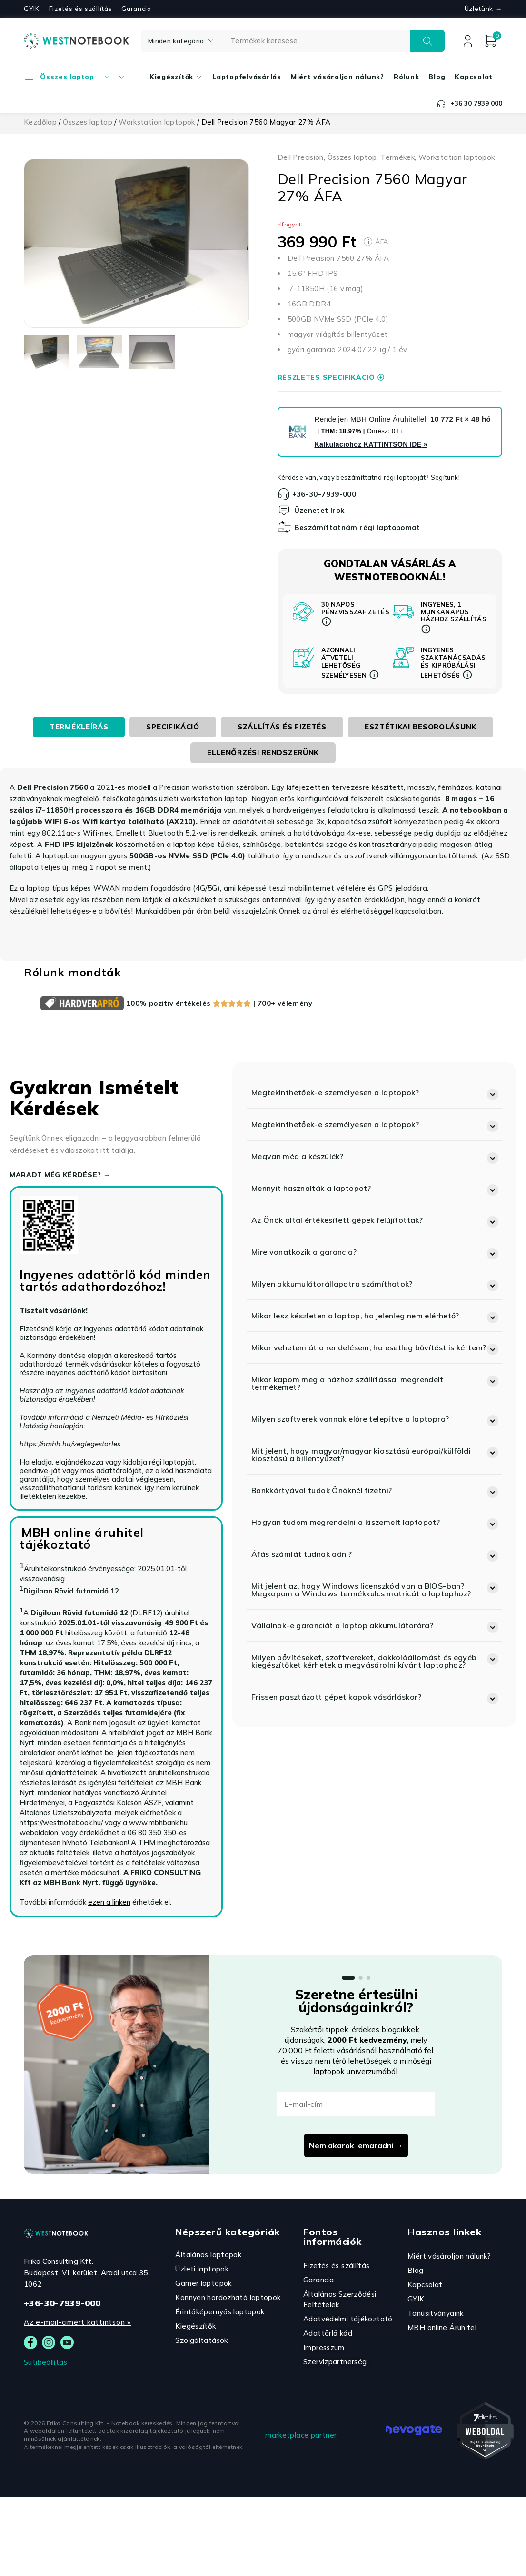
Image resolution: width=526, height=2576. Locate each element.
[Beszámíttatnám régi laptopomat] (285, 527)
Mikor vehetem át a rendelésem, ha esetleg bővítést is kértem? (368, 1347)
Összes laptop (87, 122)
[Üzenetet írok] (285, 510)
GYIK (32, 8)
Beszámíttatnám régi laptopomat (357, 527)
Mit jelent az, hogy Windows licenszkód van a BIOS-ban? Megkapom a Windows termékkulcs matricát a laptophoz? (361, 1589)
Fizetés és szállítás (80, 8)
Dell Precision (301, 157)
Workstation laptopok (157, 122)
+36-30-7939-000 (324, 494)
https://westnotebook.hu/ (61, 1822)
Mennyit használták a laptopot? (311, 1188)
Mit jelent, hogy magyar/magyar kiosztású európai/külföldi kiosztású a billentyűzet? (361, 1454)
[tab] (79, 727)
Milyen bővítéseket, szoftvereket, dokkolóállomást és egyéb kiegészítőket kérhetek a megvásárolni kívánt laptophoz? (364, 1661)
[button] (374, 1092)
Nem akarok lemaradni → (356, 2145)
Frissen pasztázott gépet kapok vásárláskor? (336, 1696)
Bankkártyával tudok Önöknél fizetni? (321, 1490)
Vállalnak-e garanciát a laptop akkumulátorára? (342, 1625)
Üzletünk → (483, 8)
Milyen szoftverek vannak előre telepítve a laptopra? (350, 1419)
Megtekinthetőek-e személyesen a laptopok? (335, 1092)
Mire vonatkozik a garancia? (304, 1252)
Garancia (136, 8)
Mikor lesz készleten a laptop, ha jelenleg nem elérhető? (355, 1315)
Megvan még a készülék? (297, 1156)
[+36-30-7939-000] (284, 494)
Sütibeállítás (45, 2362)
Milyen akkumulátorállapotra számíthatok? (332, 1283)
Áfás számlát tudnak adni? (301, 1554)
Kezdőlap (40, 122)
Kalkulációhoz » (371, 444)
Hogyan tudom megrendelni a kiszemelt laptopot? (345, 1522)
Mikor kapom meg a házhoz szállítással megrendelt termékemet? (347, 1383)
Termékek (397, 157)
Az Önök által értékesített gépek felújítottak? (337, 1220)
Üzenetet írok (319, 510)
